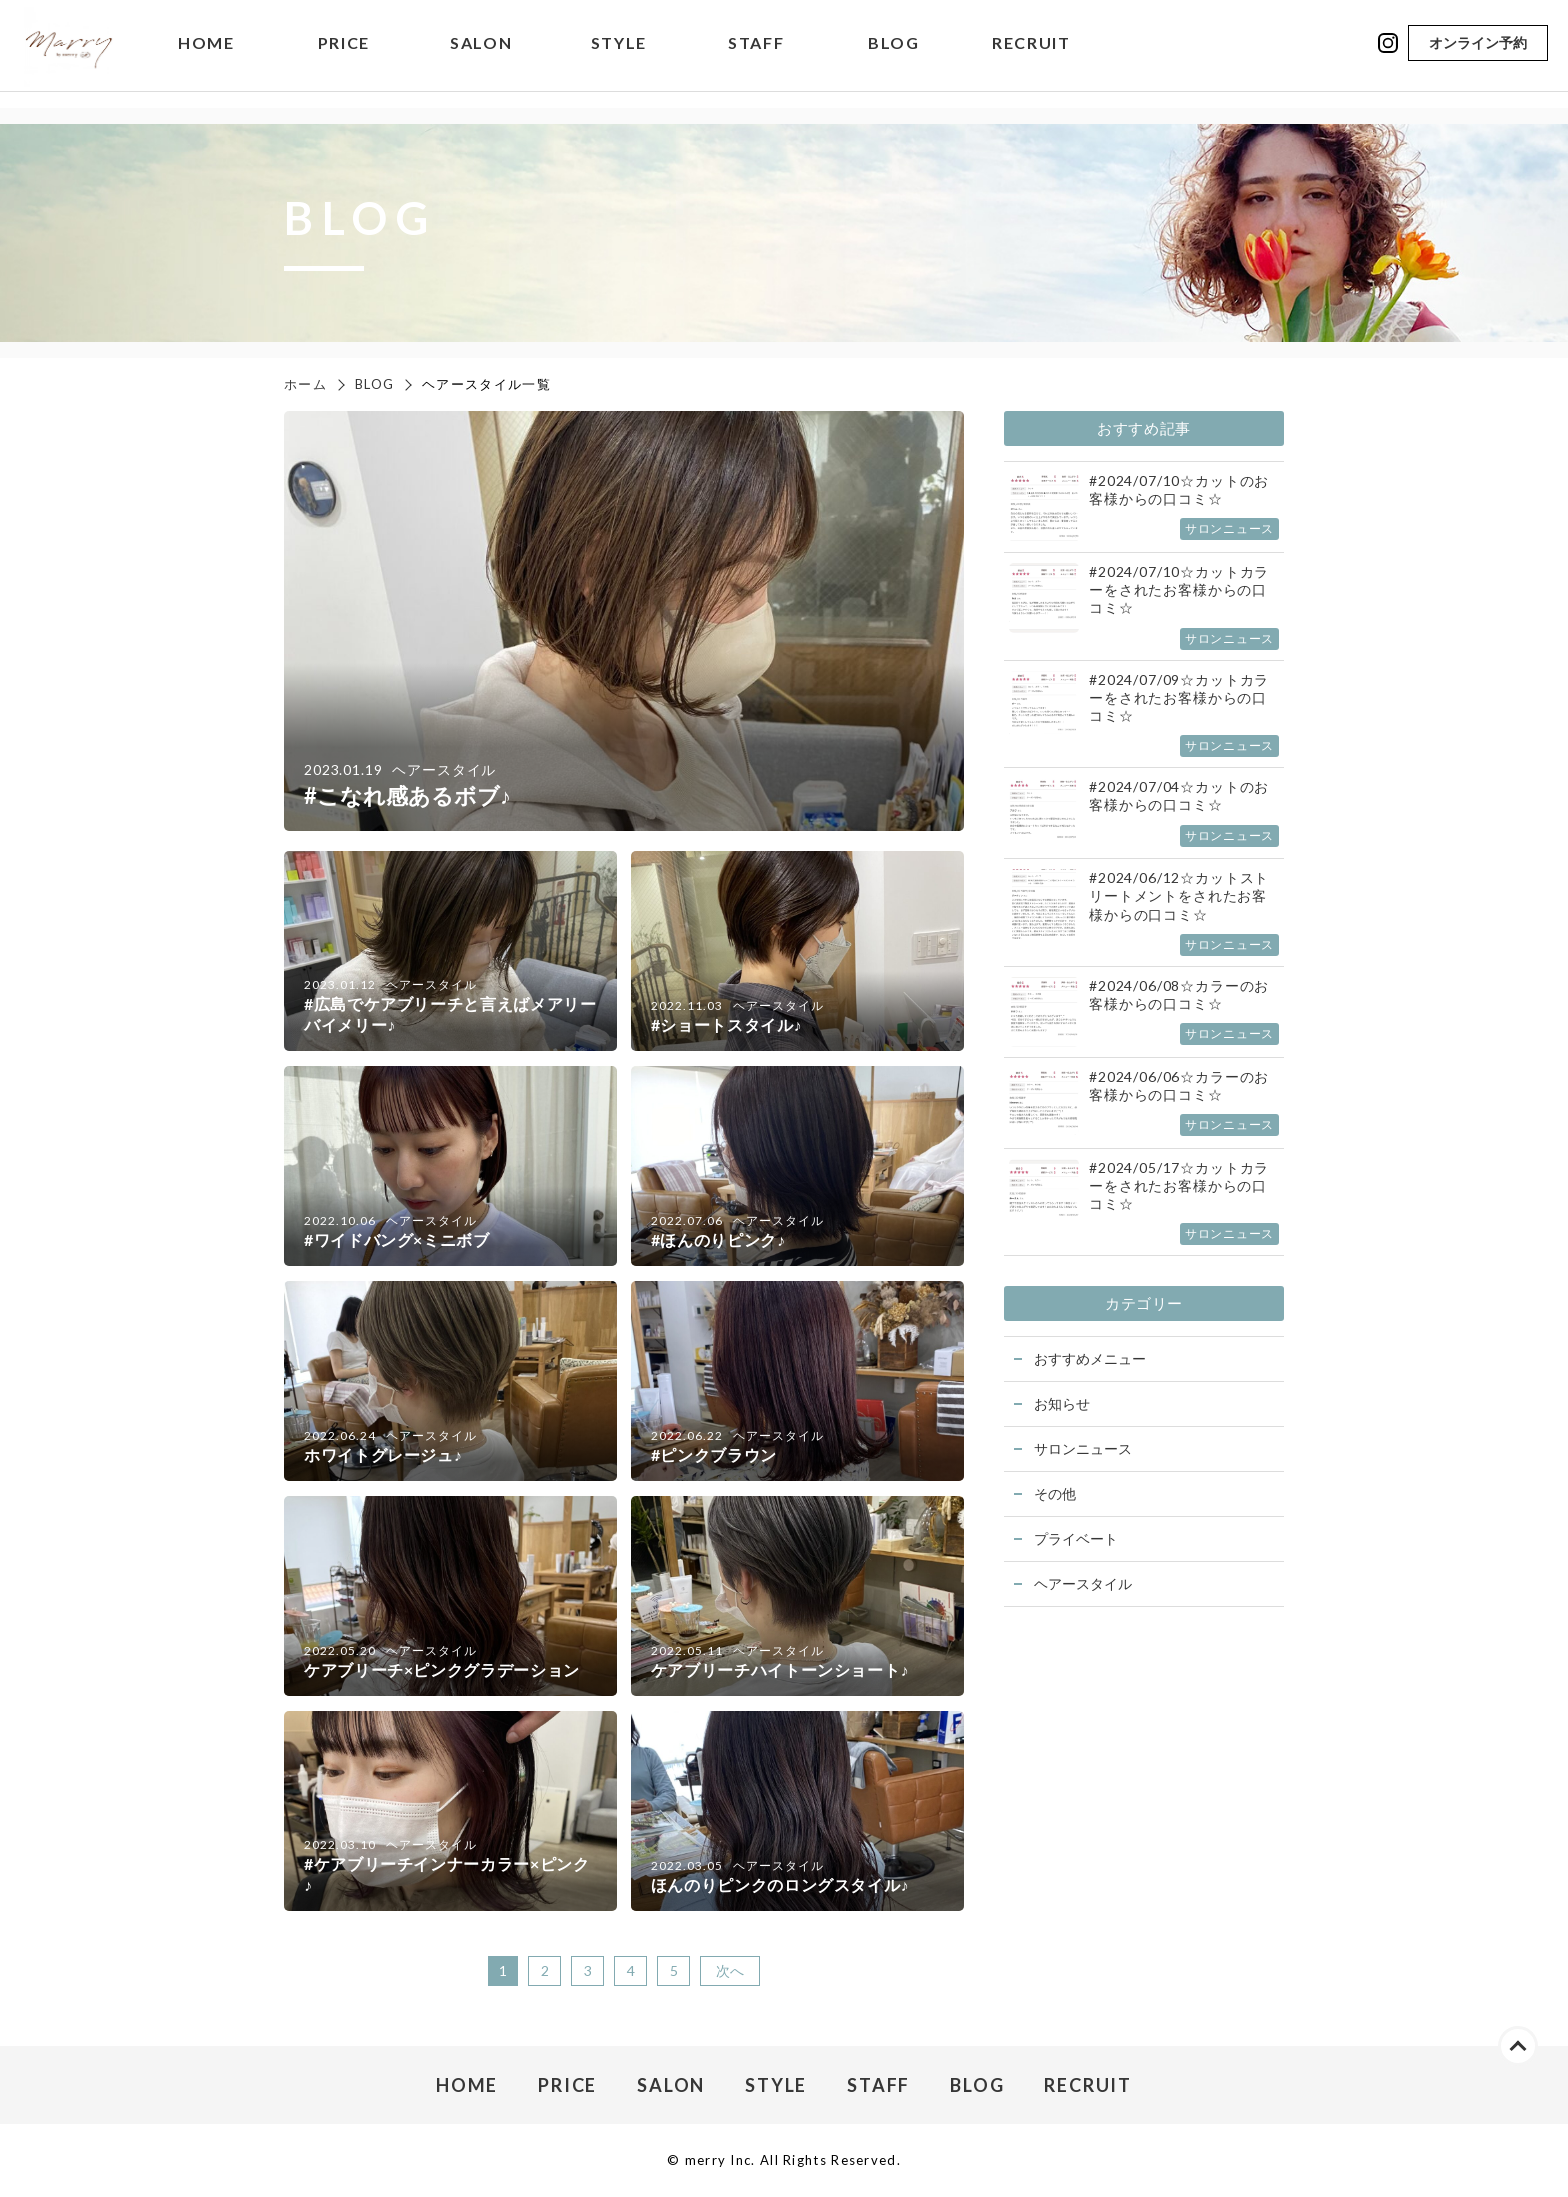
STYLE (619, 54)
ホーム (305, 384)
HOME (206, 54)
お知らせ (1062, 1403)
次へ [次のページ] (730, 1970)
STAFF (756, 54)
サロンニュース (1083, 1448)
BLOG (893, 54)
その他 (1055, 1493)
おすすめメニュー (1090, 1358)
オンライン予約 (1478, 53)
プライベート (1076, 1538)
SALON (481, 54)
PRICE (344, 54)
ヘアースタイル (1083, 1583)
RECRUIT (1031, 54)
